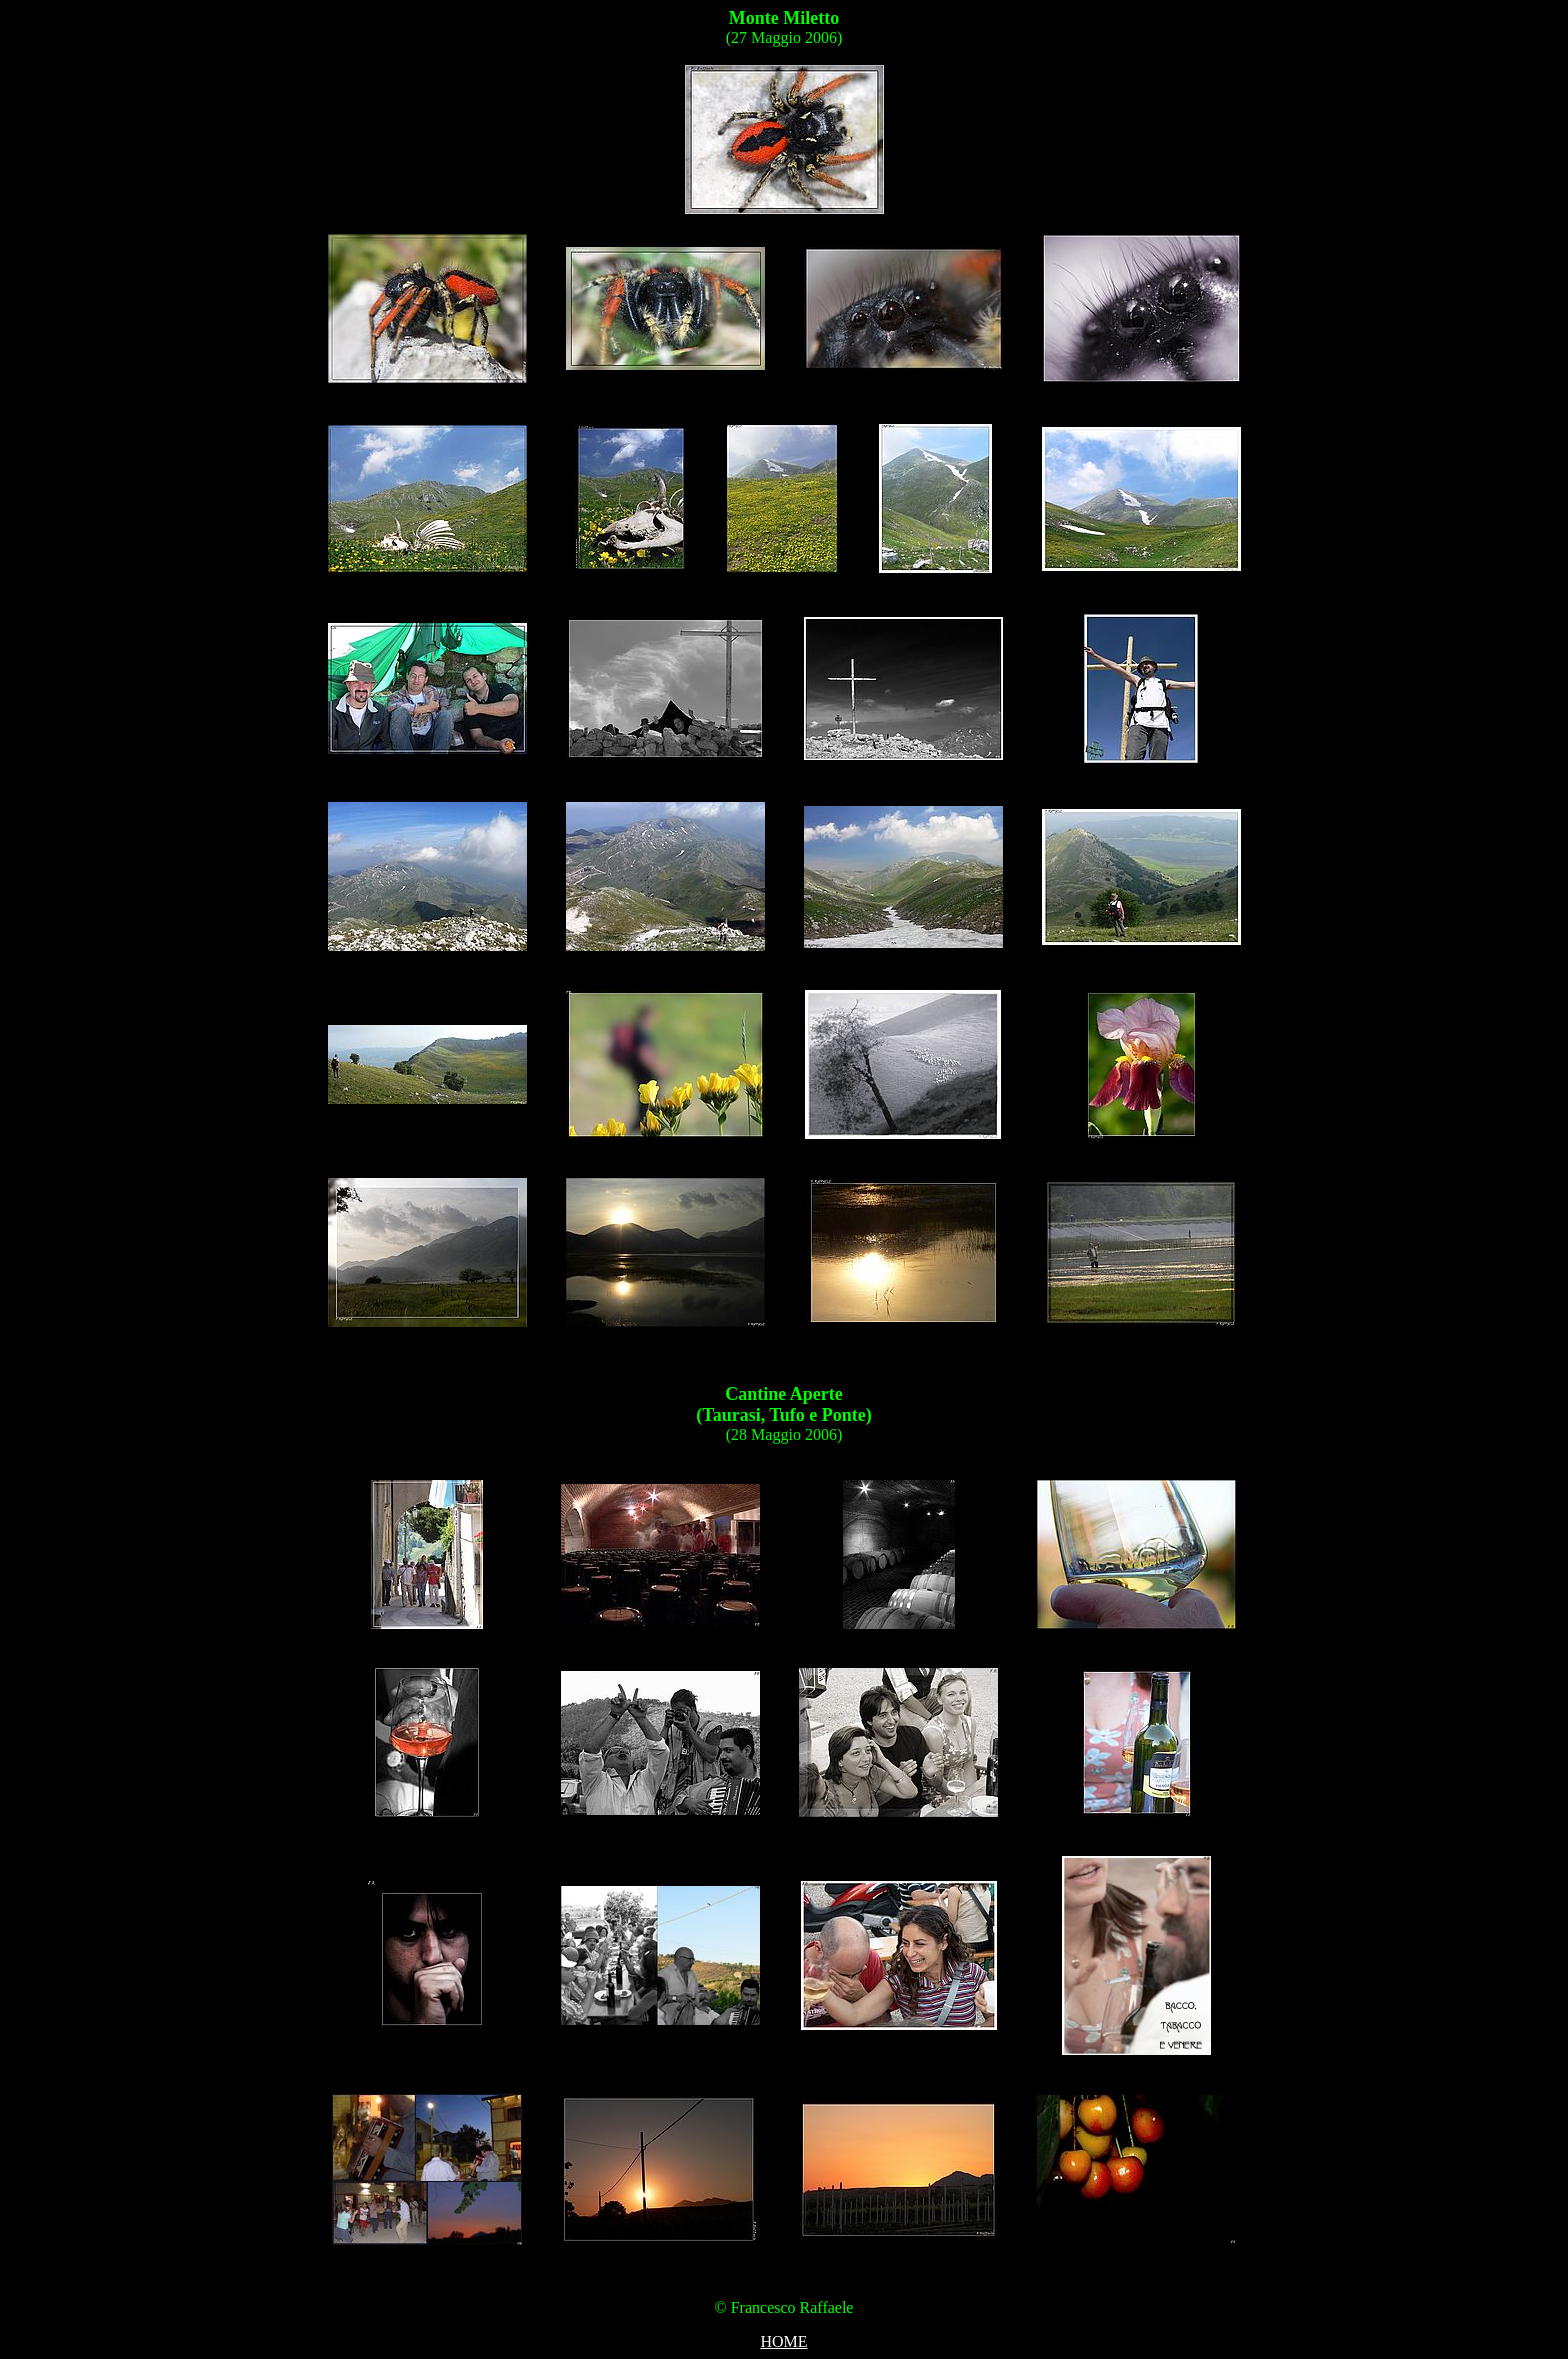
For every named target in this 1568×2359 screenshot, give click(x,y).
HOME (783, 2341)
